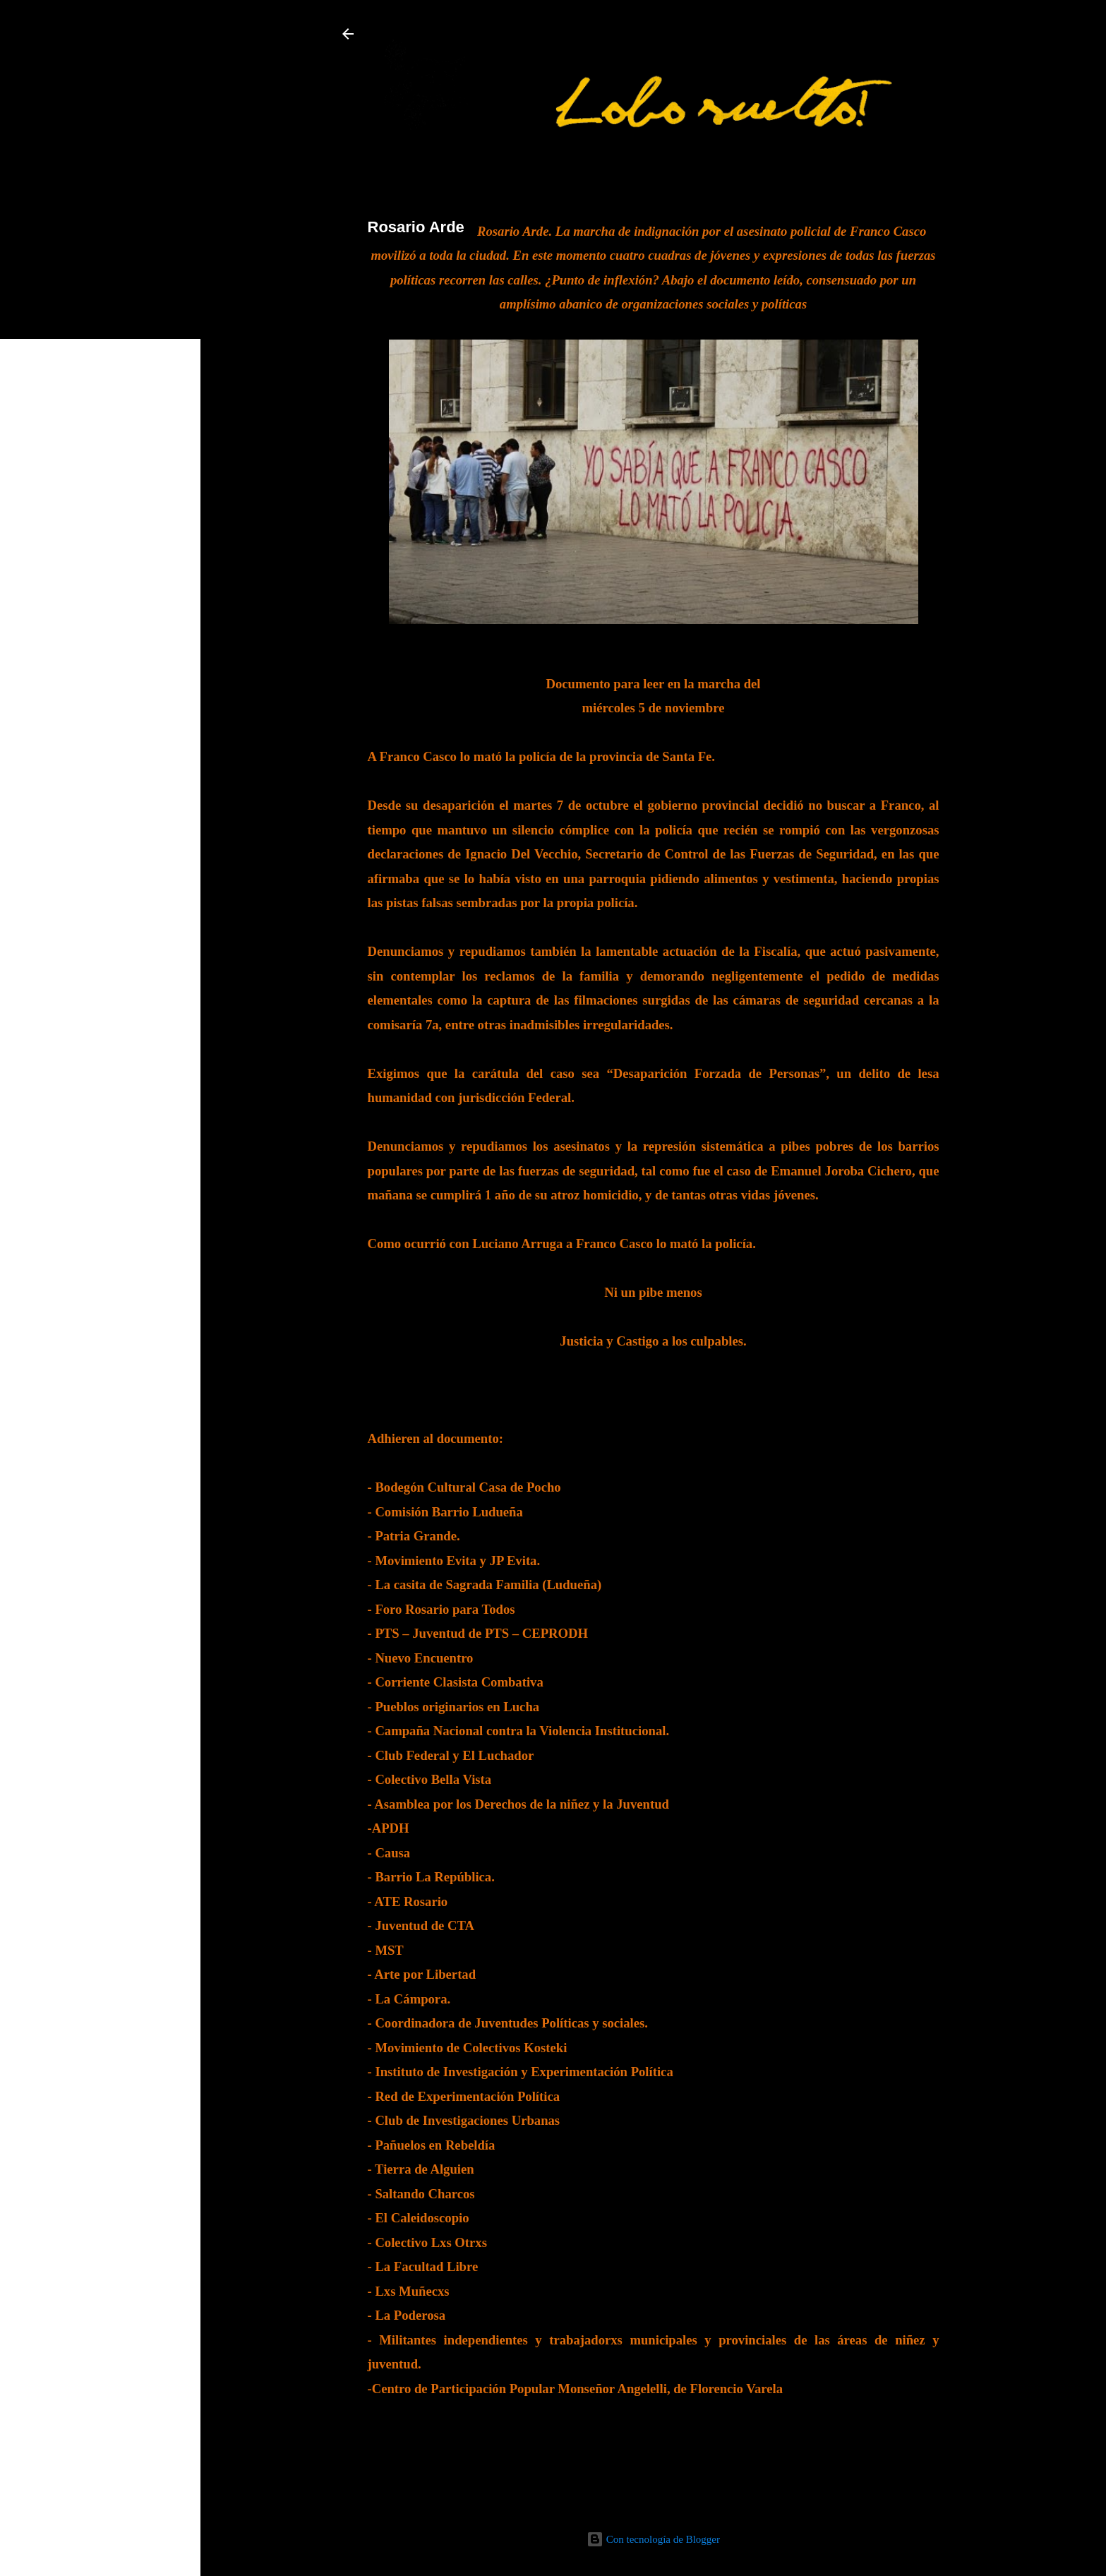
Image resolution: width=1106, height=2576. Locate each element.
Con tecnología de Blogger (653, 2539)
